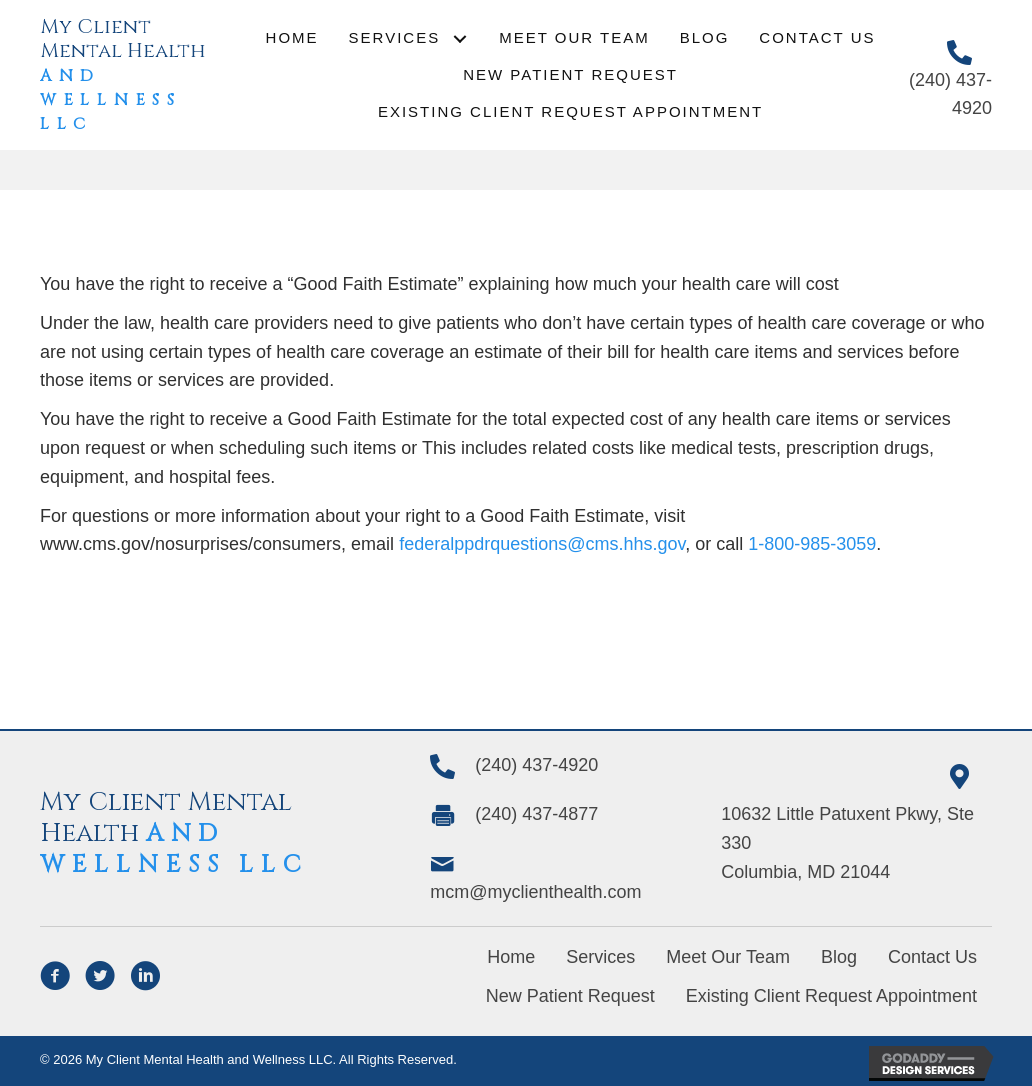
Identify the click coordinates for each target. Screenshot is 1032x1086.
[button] (459, 38)
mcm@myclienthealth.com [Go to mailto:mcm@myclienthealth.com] (535, 892)
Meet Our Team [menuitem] (728, 957)
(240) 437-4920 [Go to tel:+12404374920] (536, 765)
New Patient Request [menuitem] (570, 996)
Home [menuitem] (511, 957)
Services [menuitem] (600, 957)
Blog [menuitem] (839, 957)
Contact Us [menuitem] (932, 957)
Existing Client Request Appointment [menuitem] (831, 996)
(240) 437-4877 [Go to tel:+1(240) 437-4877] (536, 814)
